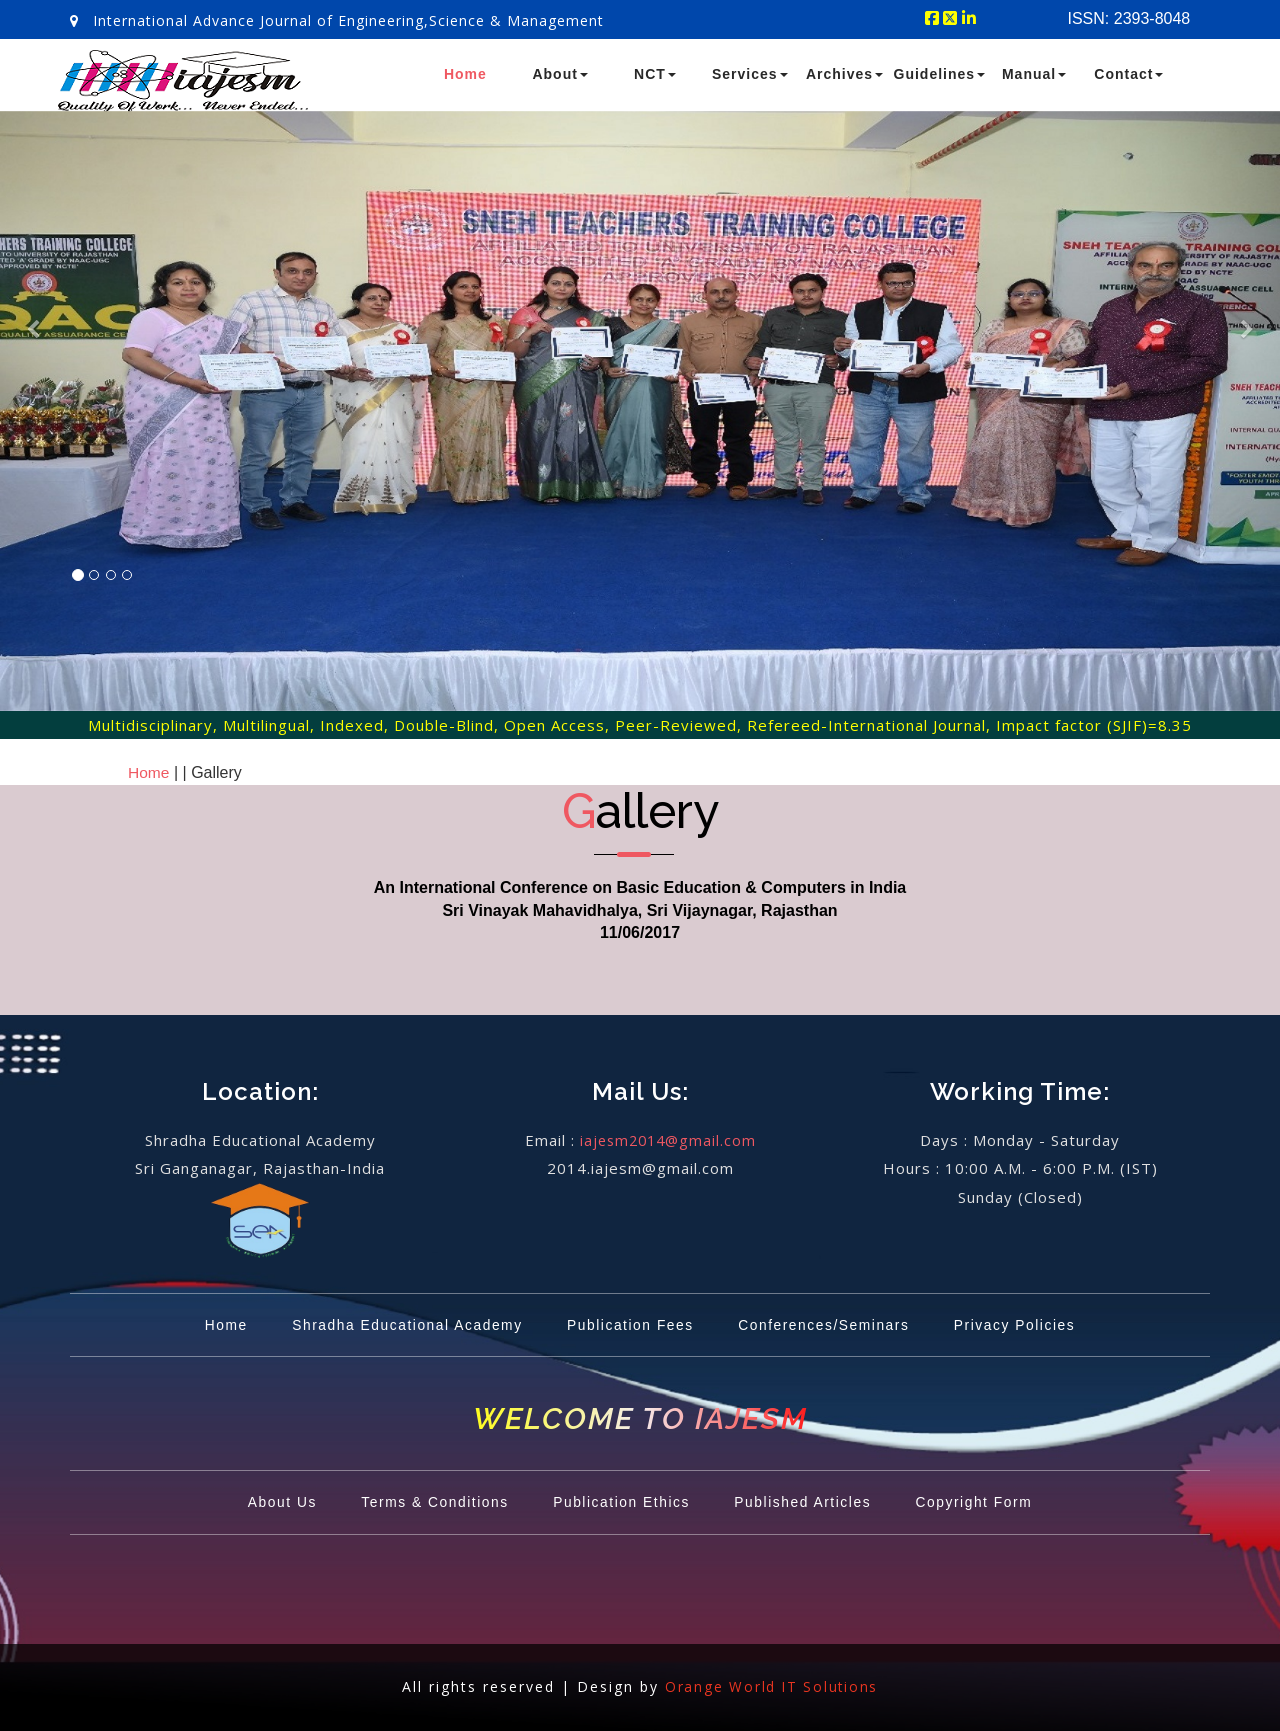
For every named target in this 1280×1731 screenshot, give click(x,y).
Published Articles (811, 1502)
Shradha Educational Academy (394, 1325)
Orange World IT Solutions (771, 1686)
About (559, 74)
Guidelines (940, 74)
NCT (655, 74)
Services (750, 74)
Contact (1128, 74)
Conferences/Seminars (832, 1325)
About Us (264, 1502)
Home (465, 74)
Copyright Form (991, 1502)
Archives (844, 74)
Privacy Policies (1033, 1325)
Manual (1034, 74)
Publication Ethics (620, 1502)
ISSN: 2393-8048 (1129, 18)
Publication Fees (629, 1325)
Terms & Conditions (423, 1502)
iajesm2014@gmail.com (667, 1140)
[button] (32, 436)
